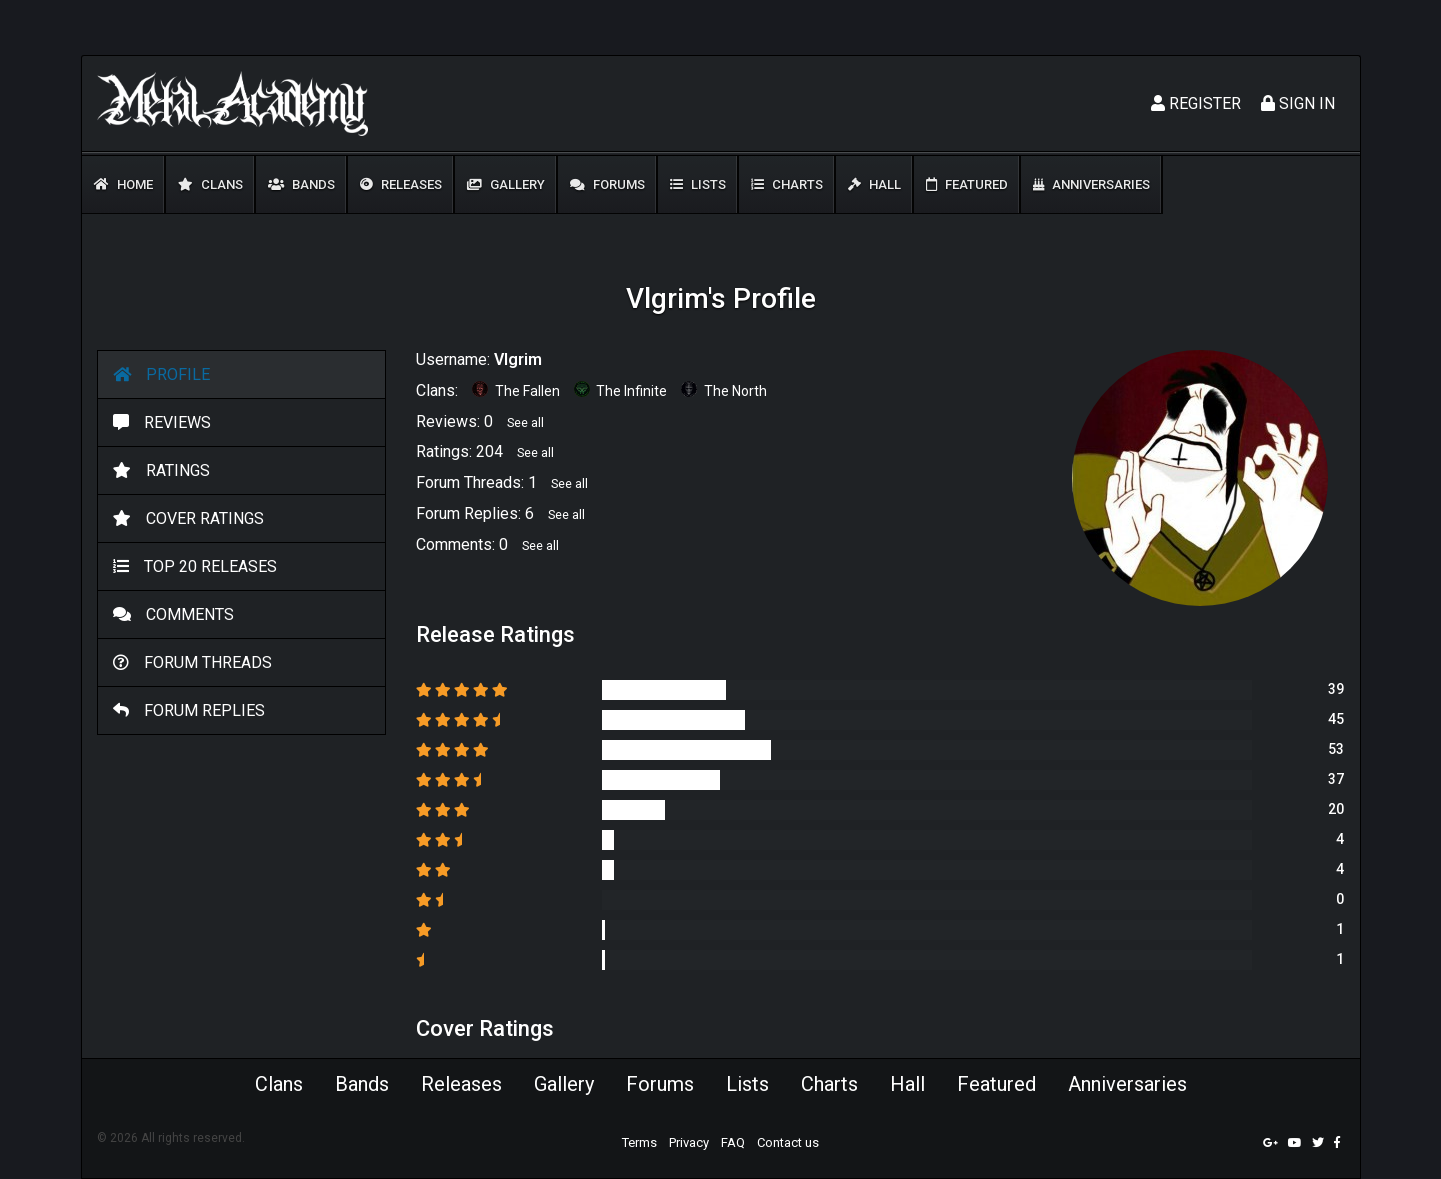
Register (1196, 103)
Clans (210, 184)
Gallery (506, 184)
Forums (607, 184)
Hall (874, 184)
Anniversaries (1091, 184)
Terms (639, 1142)
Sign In (1298, 103)
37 (1336, 779)
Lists (698, 184)
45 (1336, 719)
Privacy (689, 1142)
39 (1336, 689)
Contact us (788, 1142)
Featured (967, 184)
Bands (301, 184)
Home (123, 184)
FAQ (733, 1142)
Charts (787, 184)
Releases (401, 184)
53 (1336, 749)
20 (1336, 809)
